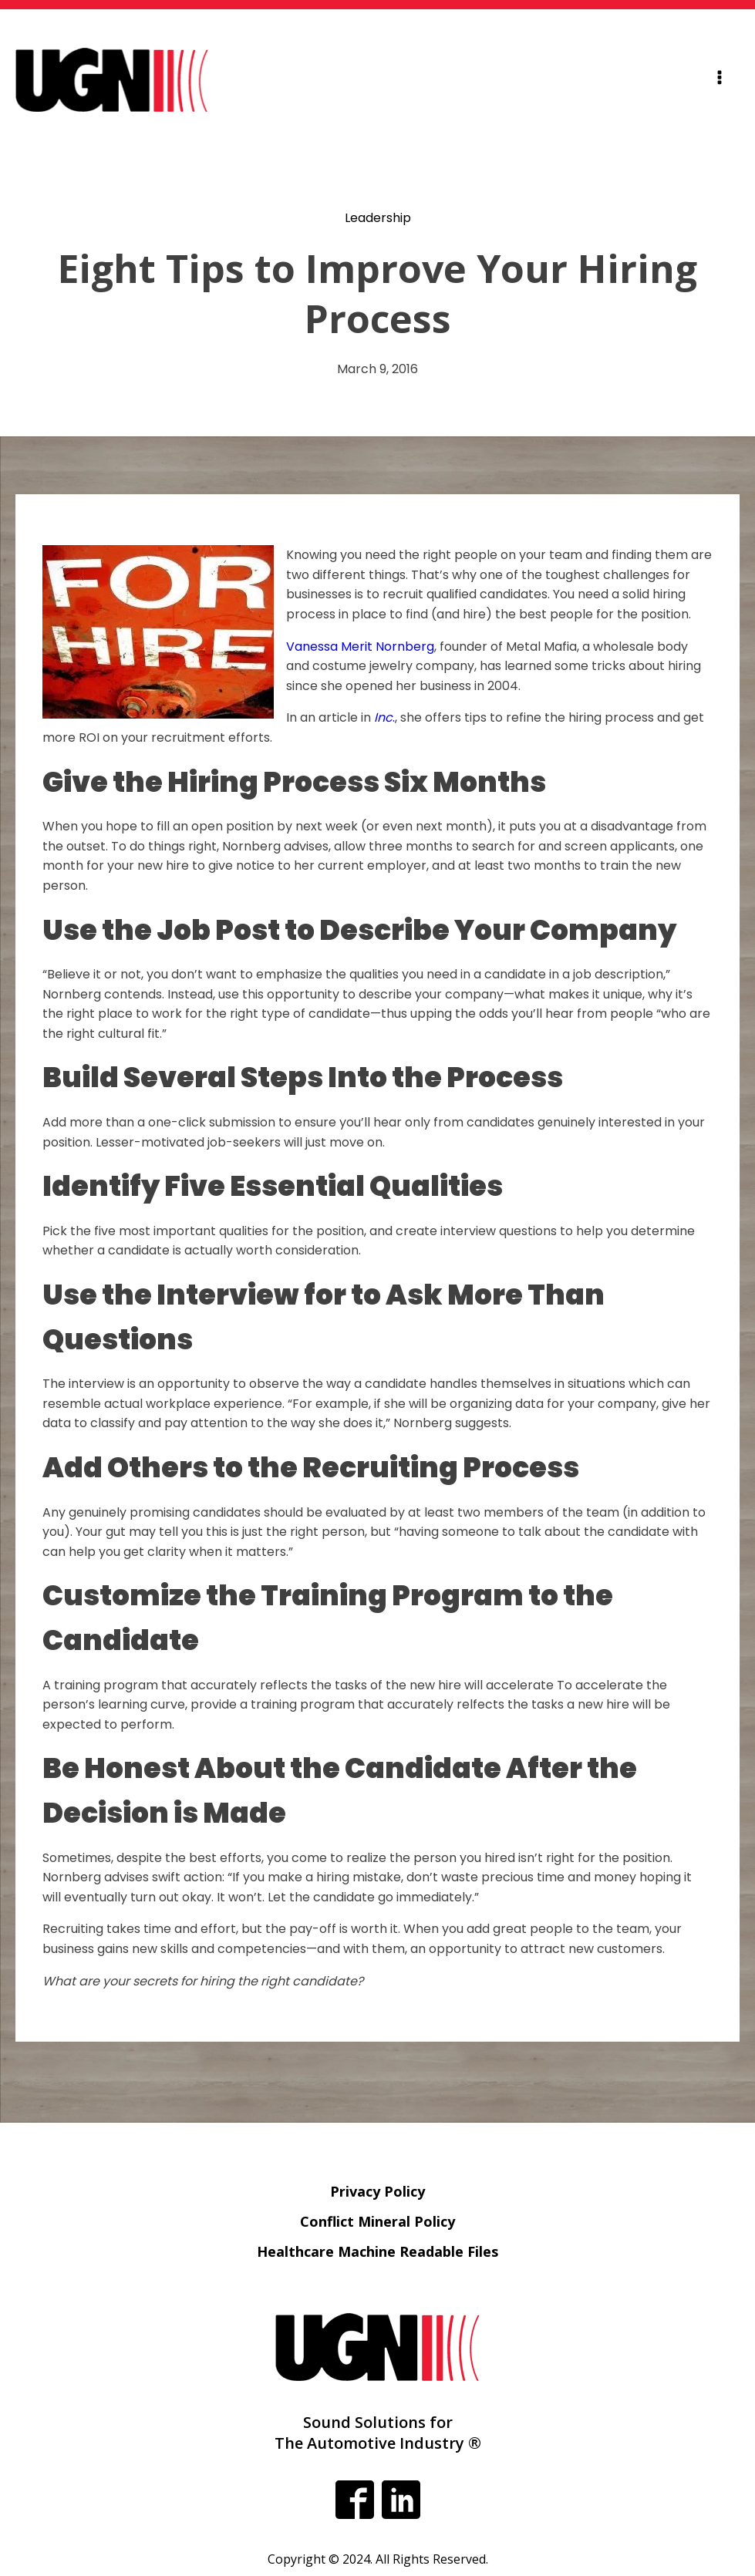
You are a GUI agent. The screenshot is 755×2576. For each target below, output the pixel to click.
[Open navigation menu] (719, 79)
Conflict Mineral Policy (377, 2221)
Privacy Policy (377, 2191)
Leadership (378, 218)
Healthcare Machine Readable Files (377, 2251)
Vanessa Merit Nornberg (360, 646)
